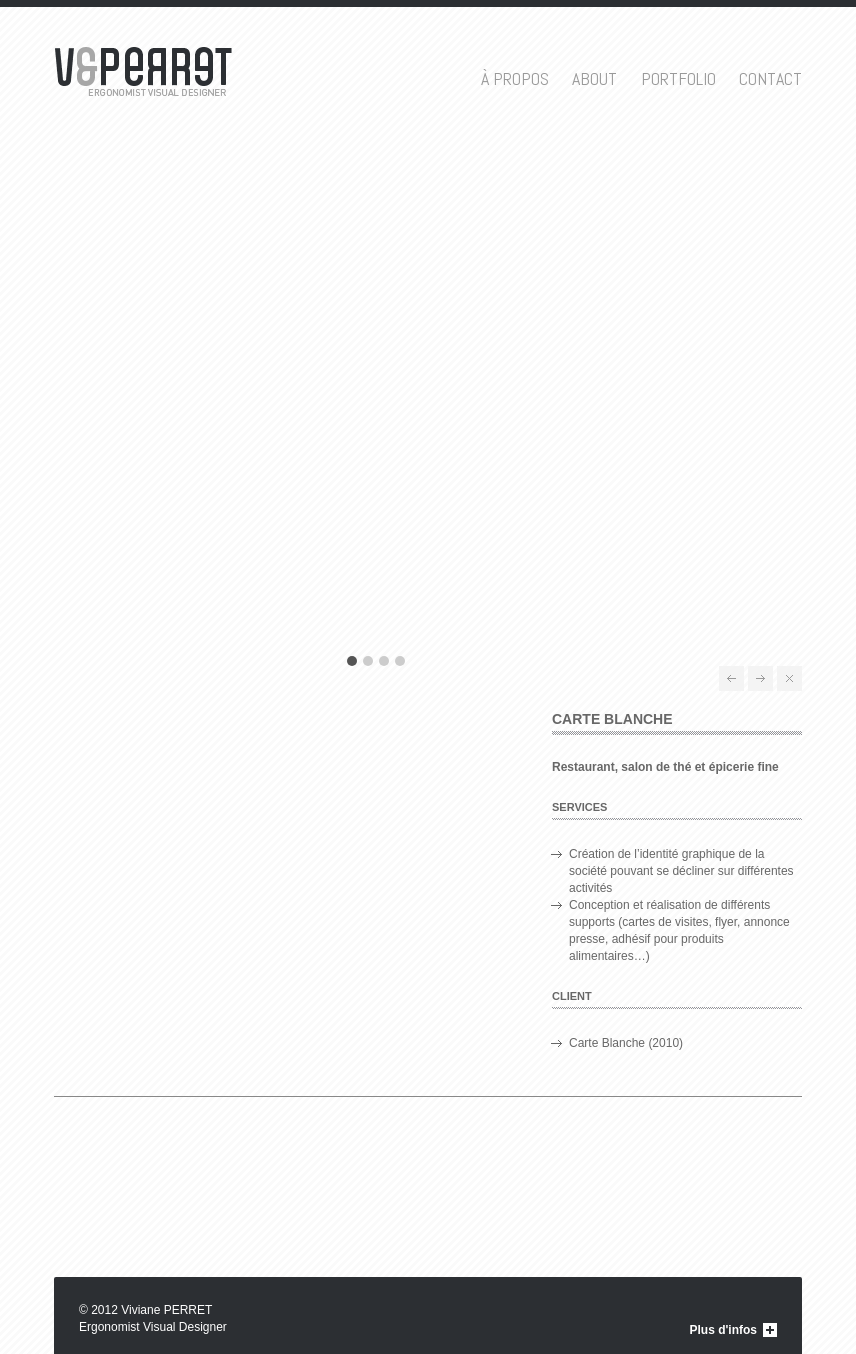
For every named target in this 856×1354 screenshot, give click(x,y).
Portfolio (678, 78)
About (594, 78)
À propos (515, 78)
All (789, 678)
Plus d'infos (723, 1330)
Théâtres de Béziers (731, 678)
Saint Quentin (760, 678)
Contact (770, 78)
